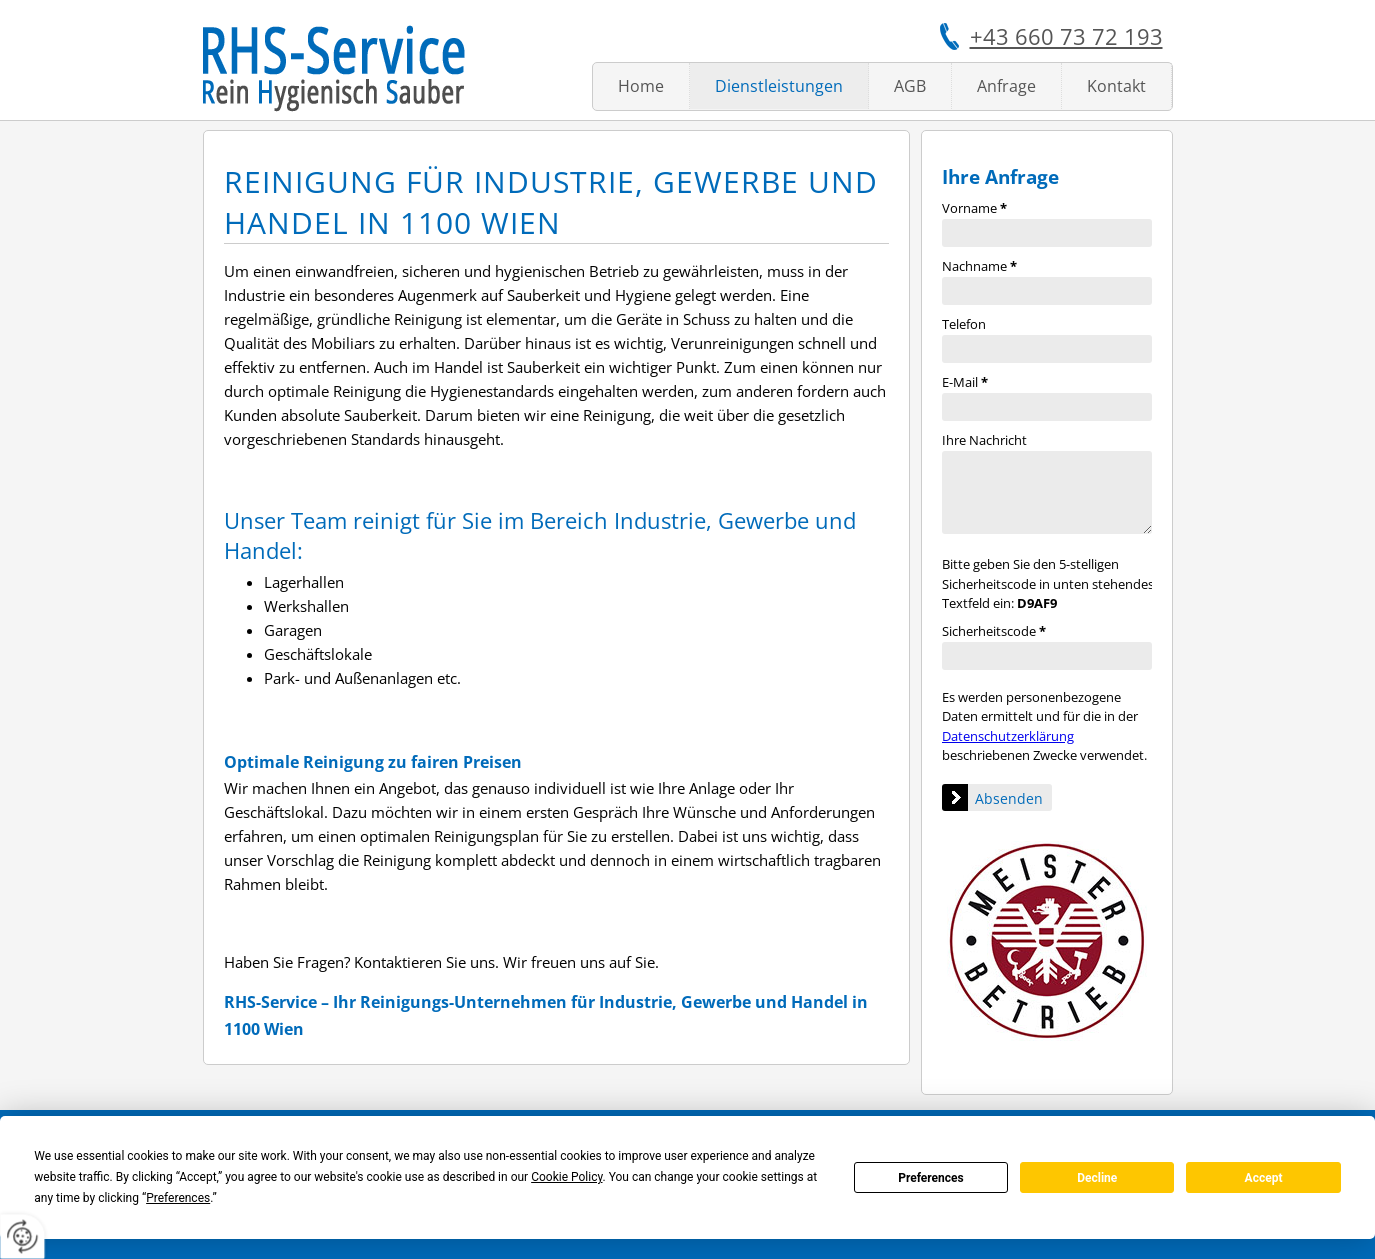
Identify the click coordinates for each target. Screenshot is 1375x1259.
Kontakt (1116, 86)
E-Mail (965, 382)
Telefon (964, 324)
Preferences (931, 1178)
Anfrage (1006, 86)
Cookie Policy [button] (566, 1177)
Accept (1264, 1178)
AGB (910, 86)
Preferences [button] (178, 1198)
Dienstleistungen (779, 86)
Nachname (979, 266)
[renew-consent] (22, 1236)
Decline (1097, 1178)
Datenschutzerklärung (1008, 736)
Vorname (974, 208)
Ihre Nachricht (984, 440)
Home (641, 86)
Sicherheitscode (994, 631)
